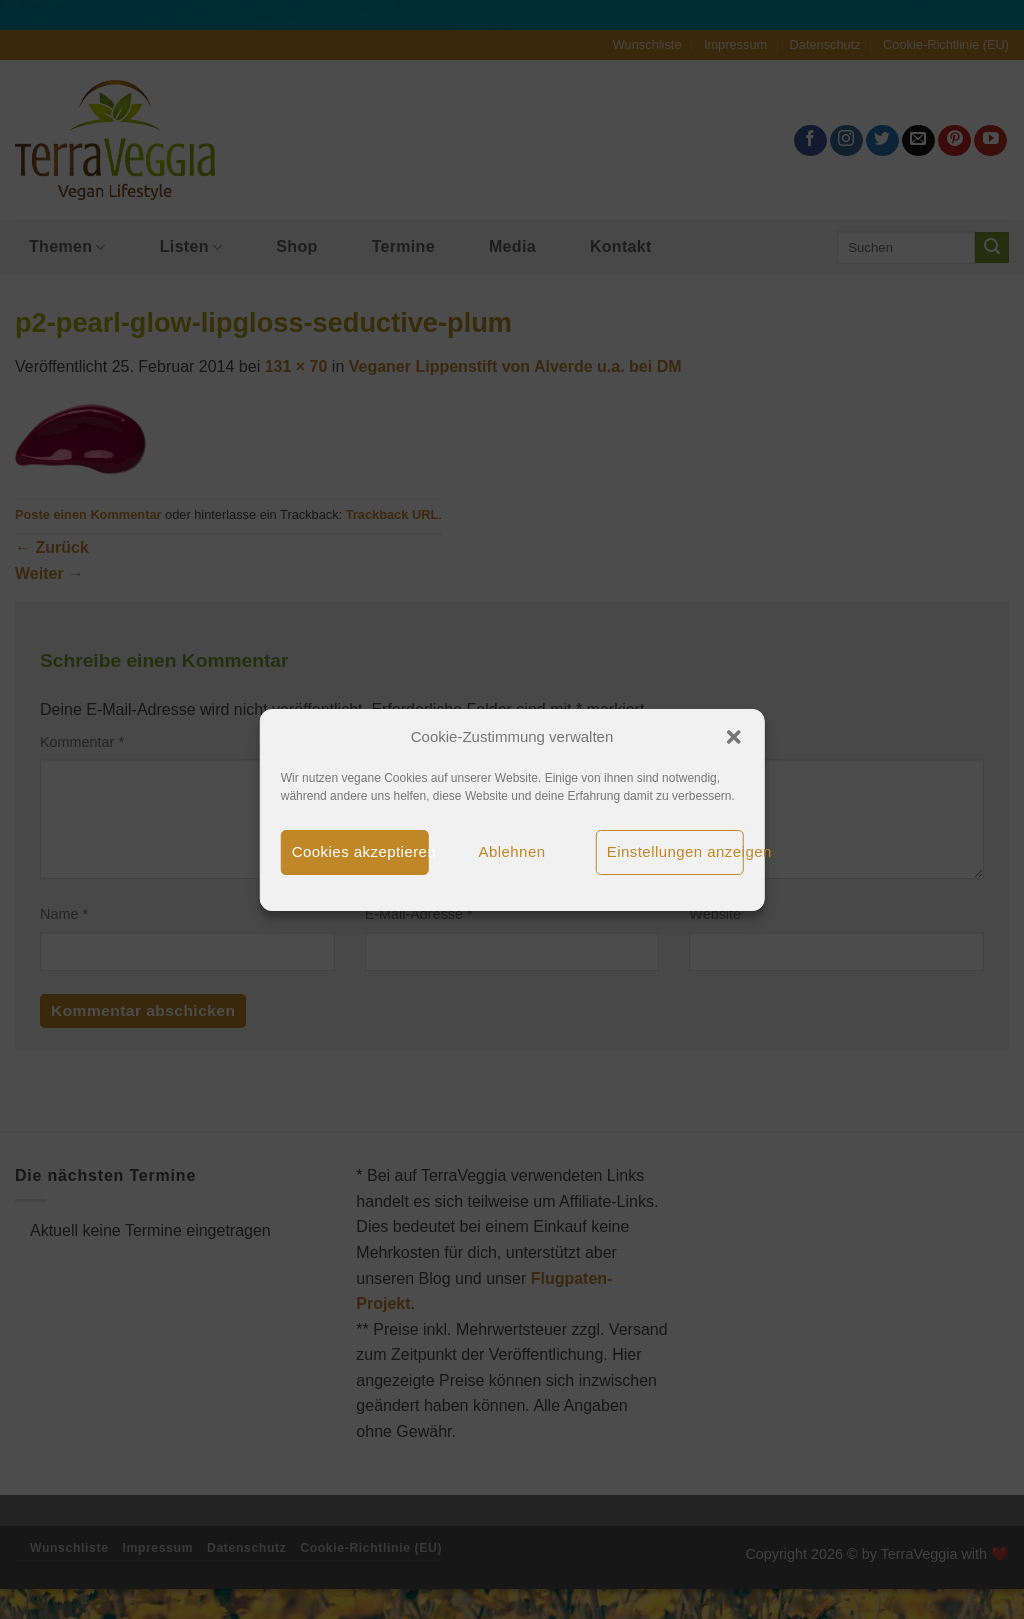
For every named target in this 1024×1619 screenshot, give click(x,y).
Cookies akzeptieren (360, 851)
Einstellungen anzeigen (675, 851)
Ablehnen (512, 851)
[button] (733, 737)
